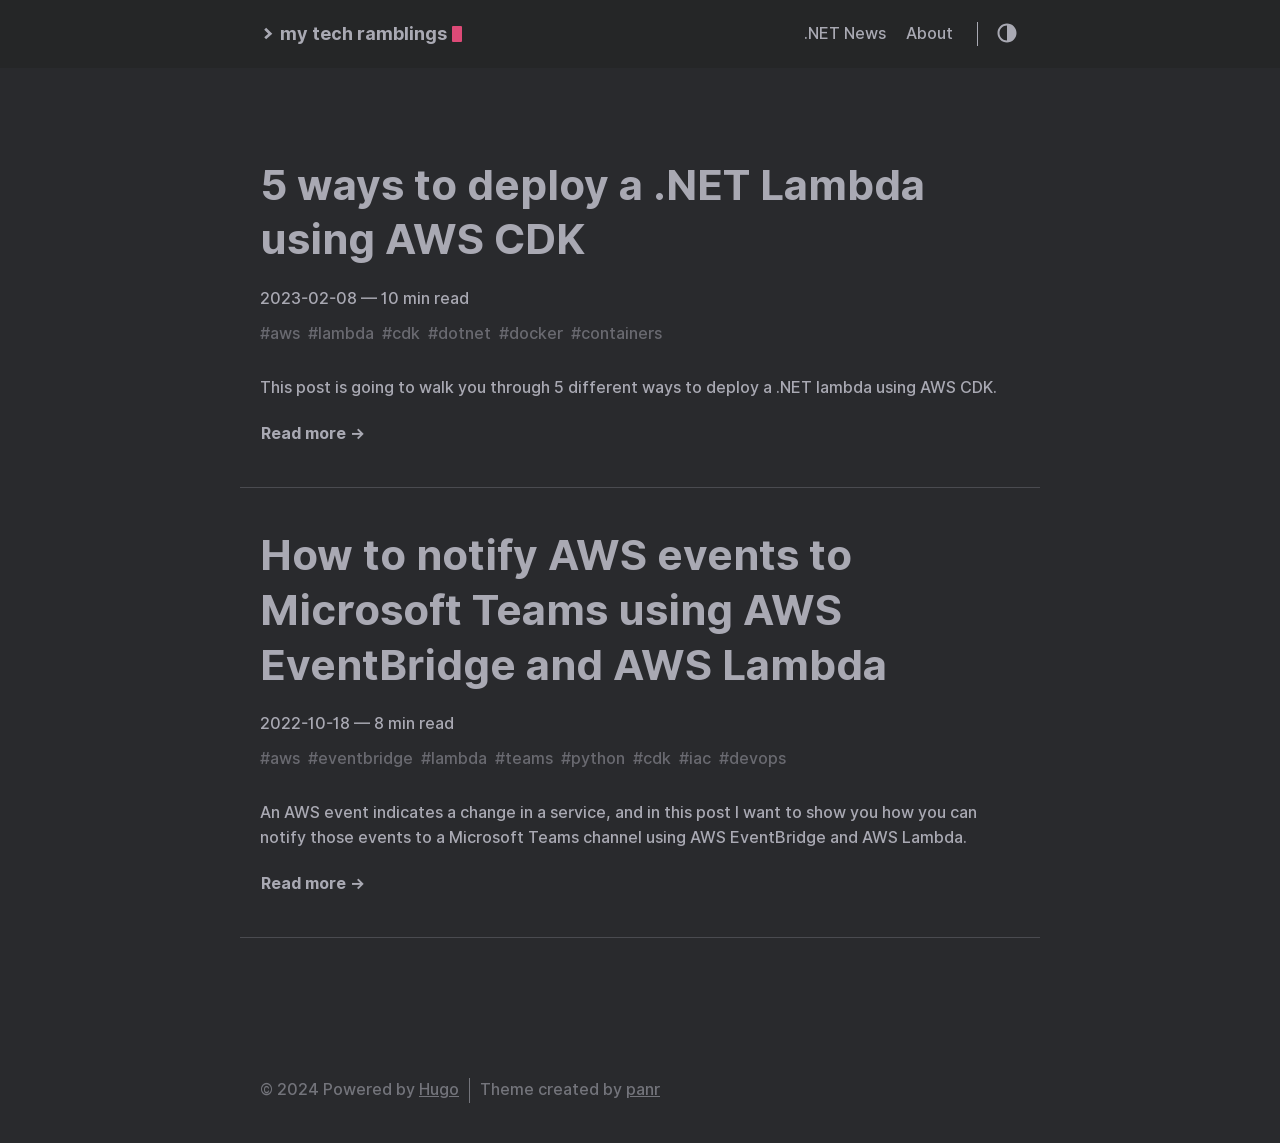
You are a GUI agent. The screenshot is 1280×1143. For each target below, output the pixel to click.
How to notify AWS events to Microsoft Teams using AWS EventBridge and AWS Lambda (573, 609)
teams (529, 758)
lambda (346, 333)
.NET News (845, 33)
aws (285, 333)
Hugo (439, 1089)
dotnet (464, 333)
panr (643, 1089)
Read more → (313, 433)
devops (757, 758)
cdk (406, 333)
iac (700, 758)
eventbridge (365, 758)
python (598, 758)
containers (621, 333)
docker (536, 333)
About (929, 33)
